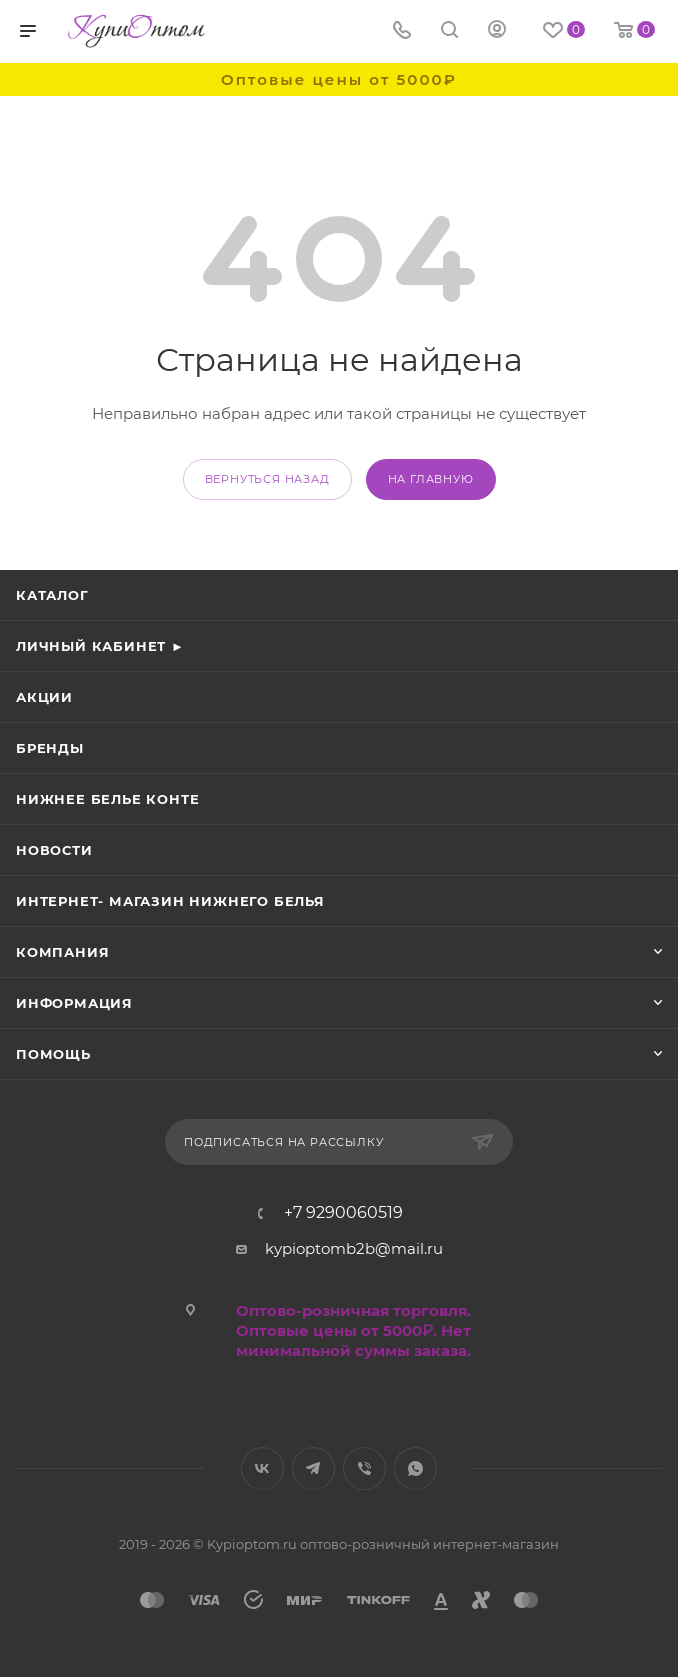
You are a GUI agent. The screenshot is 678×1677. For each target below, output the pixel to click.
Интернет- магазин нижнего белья (170, 901)
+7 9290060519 (343, 1213)
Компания (62, 952)
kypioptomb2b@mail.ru (354, 1248)
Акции (44, 697)
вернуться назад (267, 479)
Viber (364, 1468)
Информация (74, 1003)
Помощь (53, 1054)
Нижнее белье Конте (107, 799)
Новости (54, 850)
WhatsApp (415, 1468)
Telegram (313, 1468)
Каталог (52, 595)
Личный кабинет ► (100, 646)
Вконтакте (262, 1468)
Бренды (50, 748)
